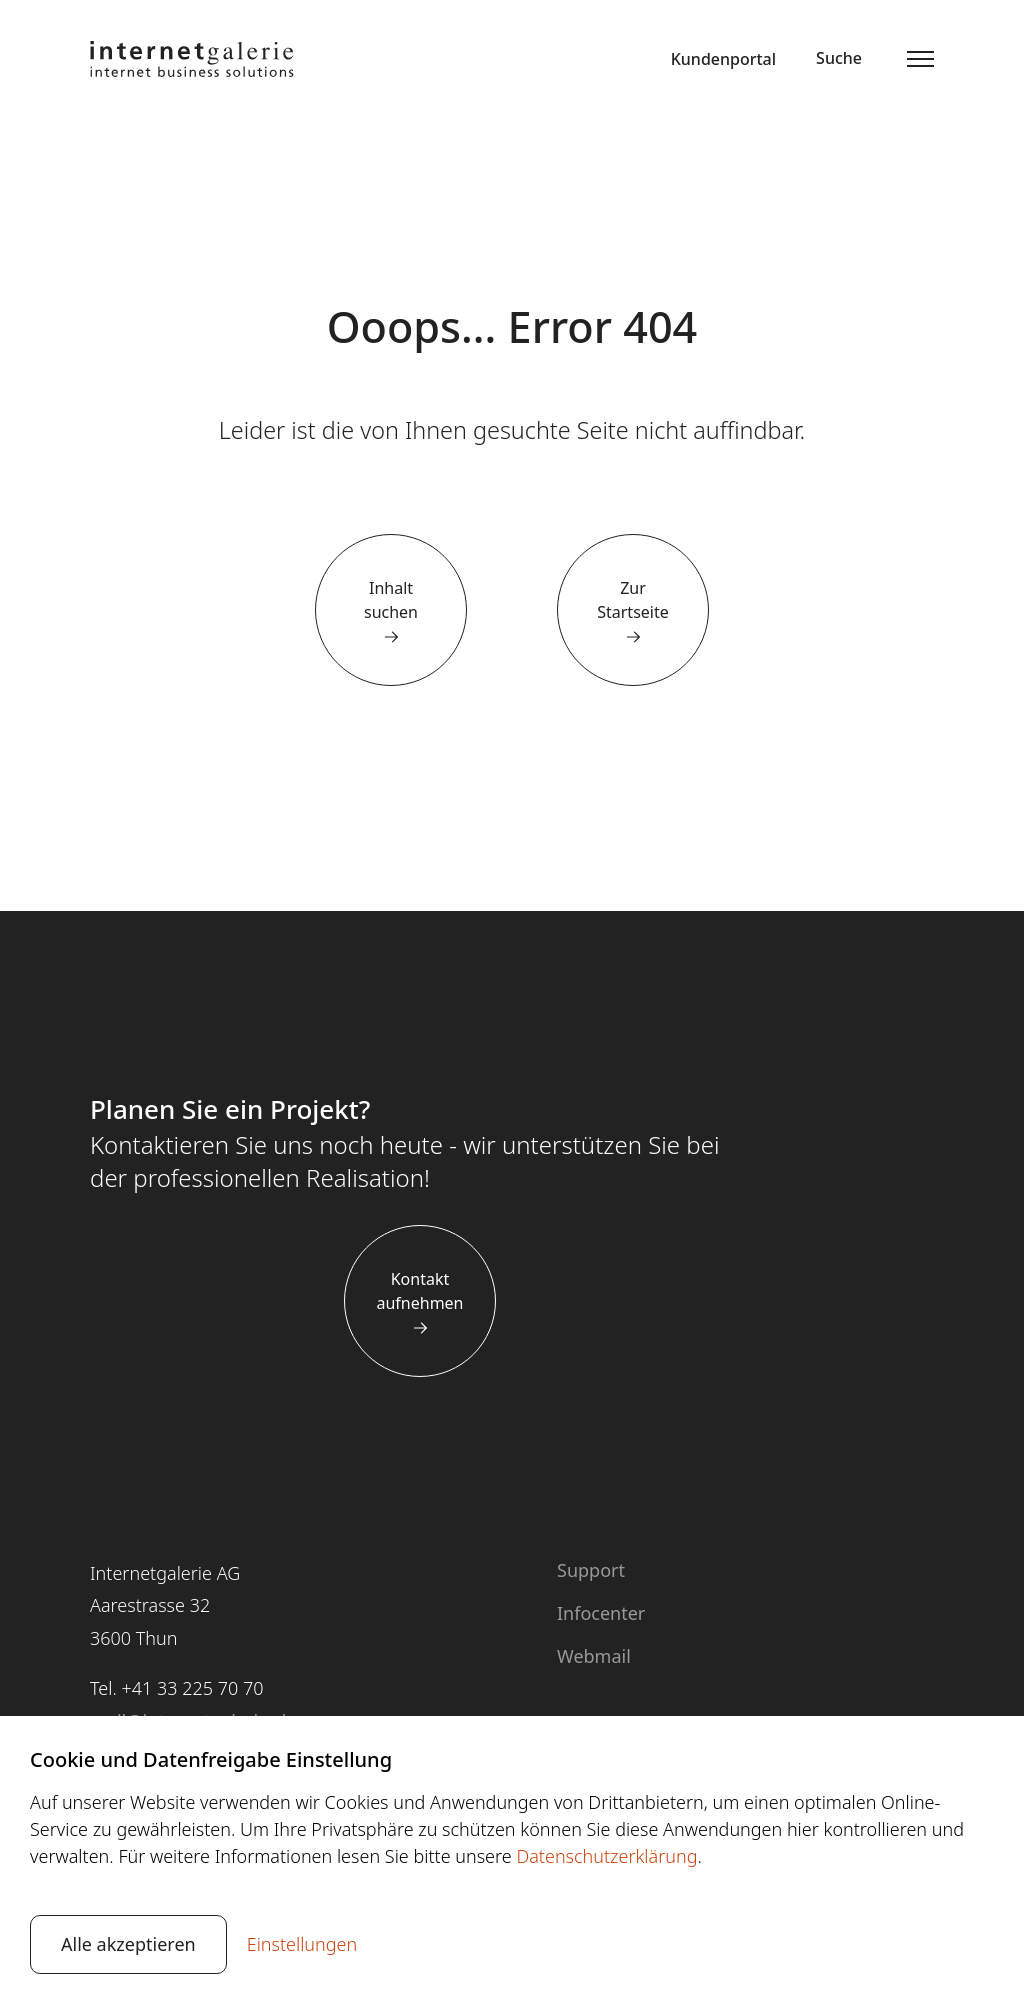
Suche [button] (839, 58)
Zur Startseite (633, 600)
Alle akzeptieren (128, 1944)
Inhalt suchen (391, 600)
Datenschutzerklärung (606, 1856)
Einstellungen (302, 1944)
